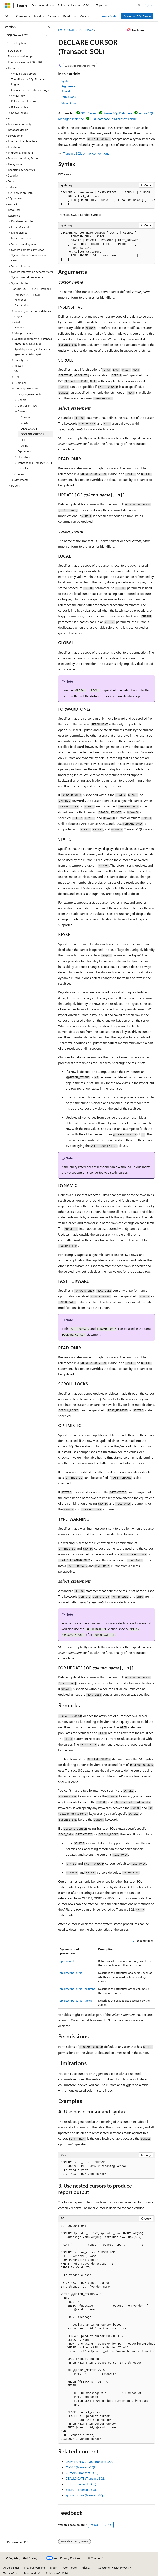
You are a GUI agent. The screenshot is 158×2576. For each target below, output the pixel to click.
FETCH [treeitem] (25, 440)
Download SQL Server (137, 16)
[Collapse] (49, 26)
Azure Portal (109, 16)
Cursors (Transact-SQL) (82, 2473)
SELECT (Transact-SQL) (82, 2489)
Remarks (66, 91)
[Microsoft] (7, 5)
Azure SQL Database (118, 113)
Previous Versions (34, 2567)
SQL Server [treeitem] (15, 50)
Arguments (68, 86)
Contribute (70, 2567)
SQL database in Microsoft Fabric (114, 119)
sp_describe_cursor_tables (76, 2000)
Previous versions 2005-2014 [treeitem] (25, 62)
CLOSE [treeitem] (25, 423)
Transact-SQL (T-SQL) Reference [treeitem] (27, 297)
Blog (53, 2567)
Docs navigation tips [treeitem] (20, 56)
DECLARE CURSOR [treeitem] (32, 434)
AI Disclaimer (11, 2567)
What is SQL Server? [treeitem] (23, 73)
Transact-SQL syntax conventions (86, 153)
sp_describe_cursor (71, 1973)
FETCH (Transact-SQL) (81, 2484)
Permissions (68, 97)
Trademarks (31, 2573)
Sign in (149, 5)
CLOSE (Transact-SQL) (81, 2467)
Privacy (86, 2567)
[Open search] (139, 5)
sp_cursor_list (68, 1961)
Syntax (65, 81)
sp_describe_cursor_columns (77, 1989)
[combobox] (27, 35)
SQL (71, 30)
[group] (106, 198)
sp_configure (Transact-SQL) (85, 2495)
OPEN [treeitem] (24, 445)
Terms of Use (11, 2573)
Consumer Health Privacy (113, 2567)
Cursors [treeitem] (25, 417)
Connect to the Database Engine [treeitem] (31, 90)
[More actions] (151, 30)
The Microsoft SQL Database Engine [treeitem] (28, 81)
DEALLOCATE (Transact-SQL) (86, 2478)
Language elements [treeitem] (29, 394)
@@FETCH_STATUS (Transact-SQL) (90, 2461)
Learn (61, 30)
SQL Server (86, 30)
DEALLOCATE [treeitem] (29, 428)
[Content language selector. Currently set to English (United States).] (21, 2558)
